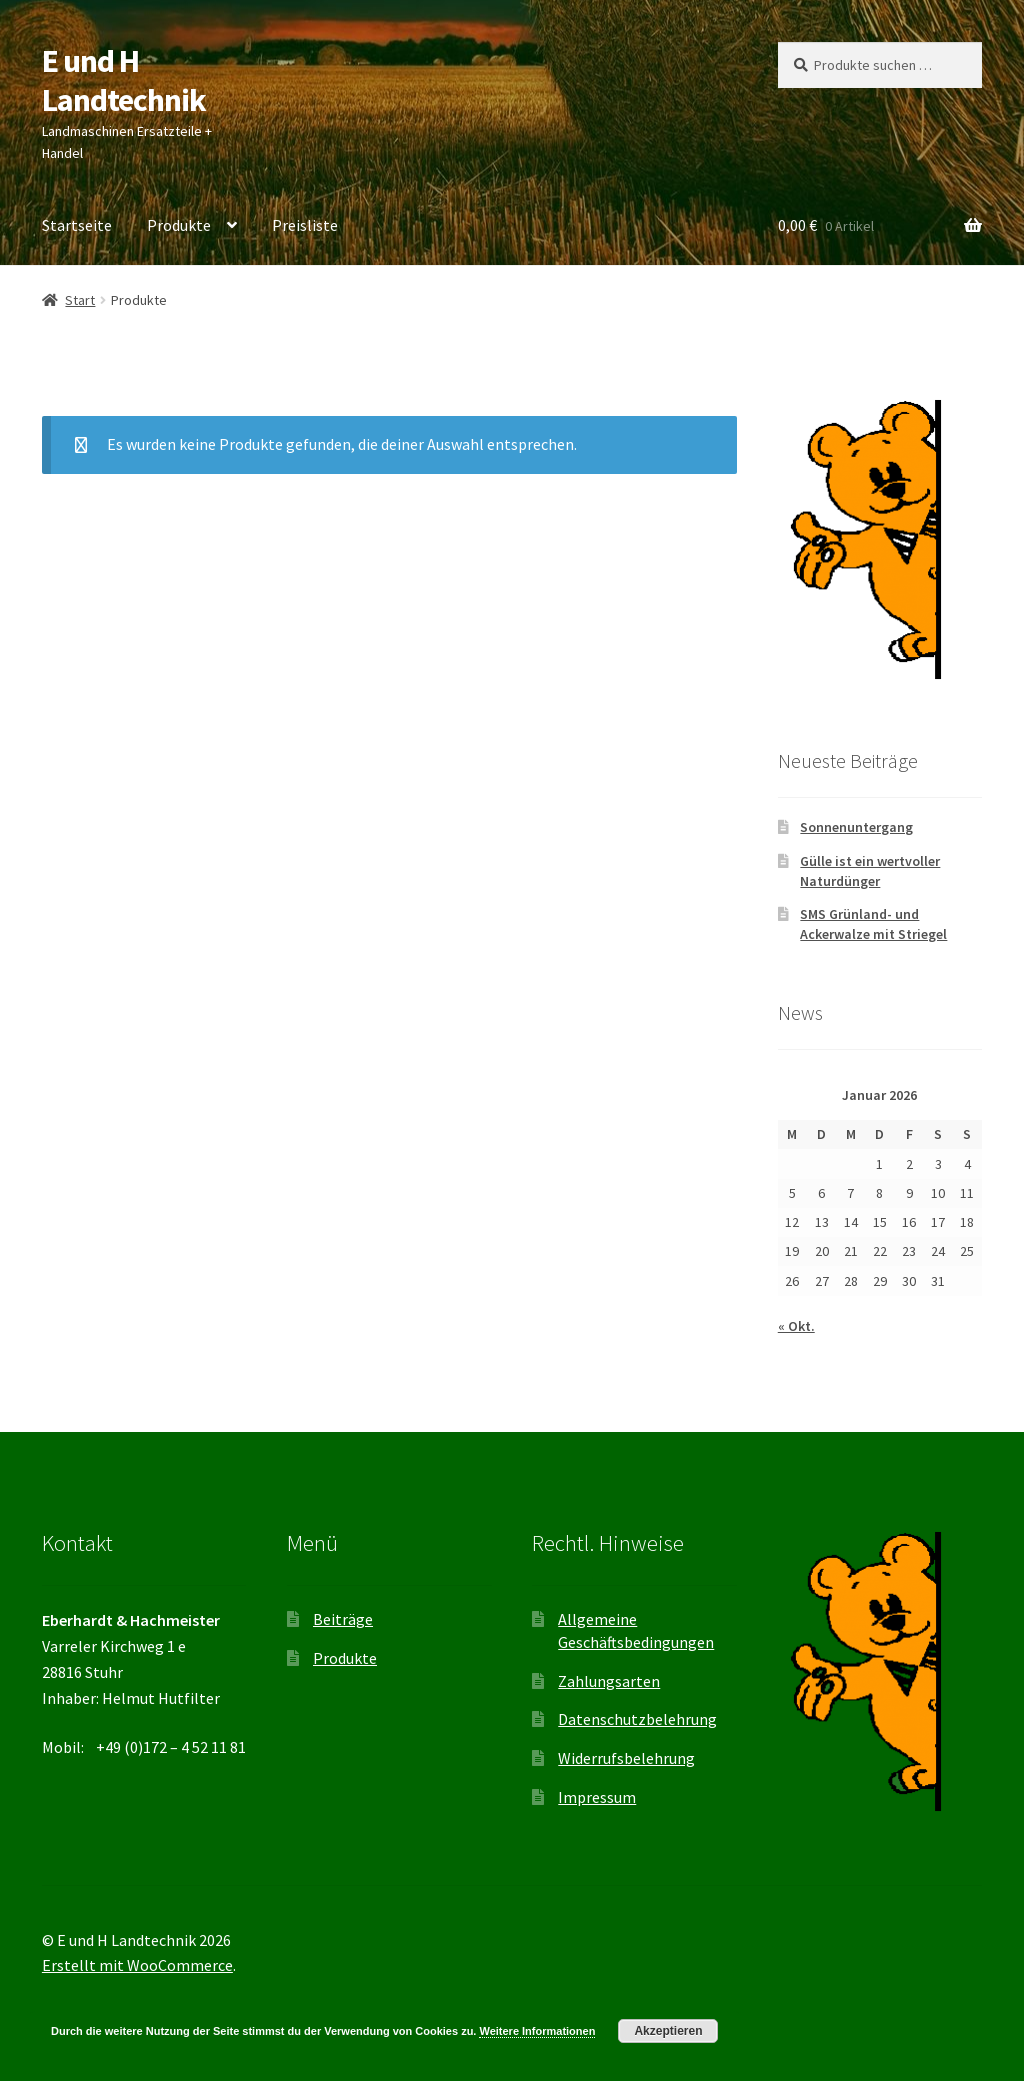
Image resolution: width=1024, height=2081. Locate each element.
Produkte (179, 225)
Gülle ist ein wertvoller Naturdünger (870, 871)
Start (80, 300)
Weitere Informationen (537, 2031)
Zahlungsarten (609, 1681)
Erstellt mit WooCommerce (137, 1965)
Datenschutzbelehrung (637, 1719)
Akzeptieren (668, 2031)
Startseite (77, 225)
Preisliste (305, 225)
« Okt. (796, 1326)
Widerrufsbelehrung (626, 1758)
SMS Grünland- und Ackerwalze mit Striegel (873, 924)
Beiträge (343, 1619)
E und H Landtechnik (124, 80)
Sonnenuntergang (856, 827)
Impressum (597, 1797)
